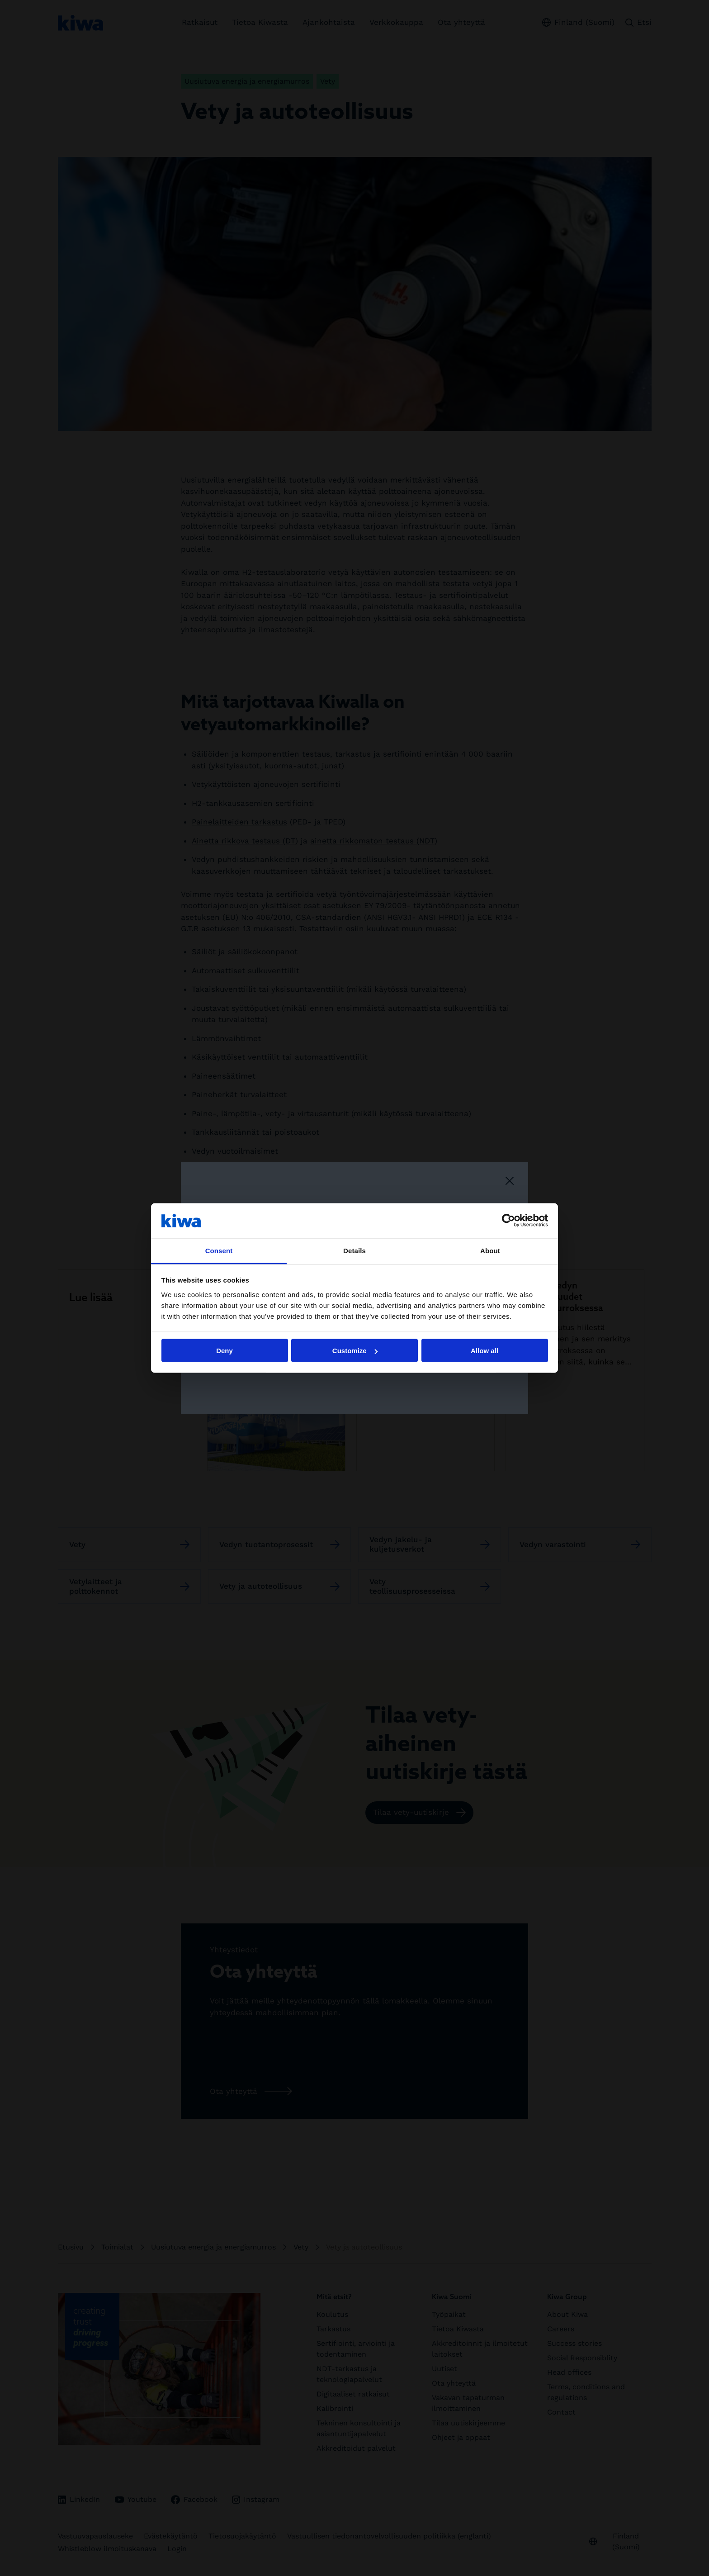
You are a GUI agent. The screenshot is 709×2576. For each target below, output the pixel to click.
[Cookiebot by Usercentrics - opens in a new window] (508, 1220)
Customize (355, 1350)
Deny (224, 1350)
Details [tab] (354, 1250)
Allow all (484, 1350)
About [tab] (490, 1250)
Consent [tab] (219, 1250)
